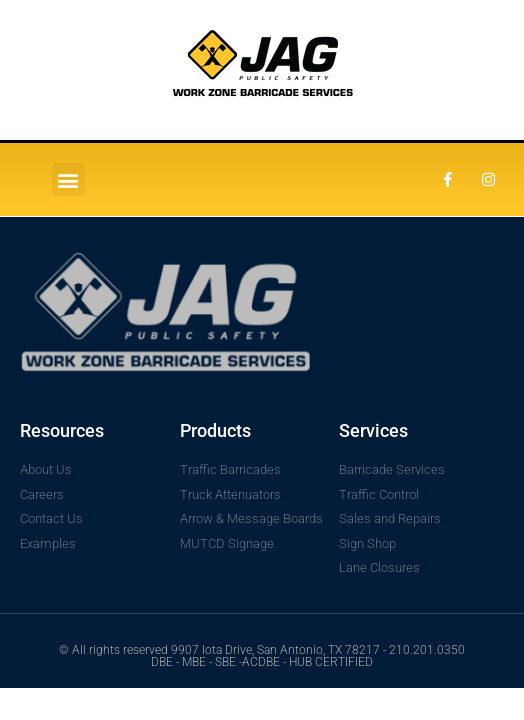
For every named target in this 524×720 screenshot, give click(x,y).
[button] (68, 179)
